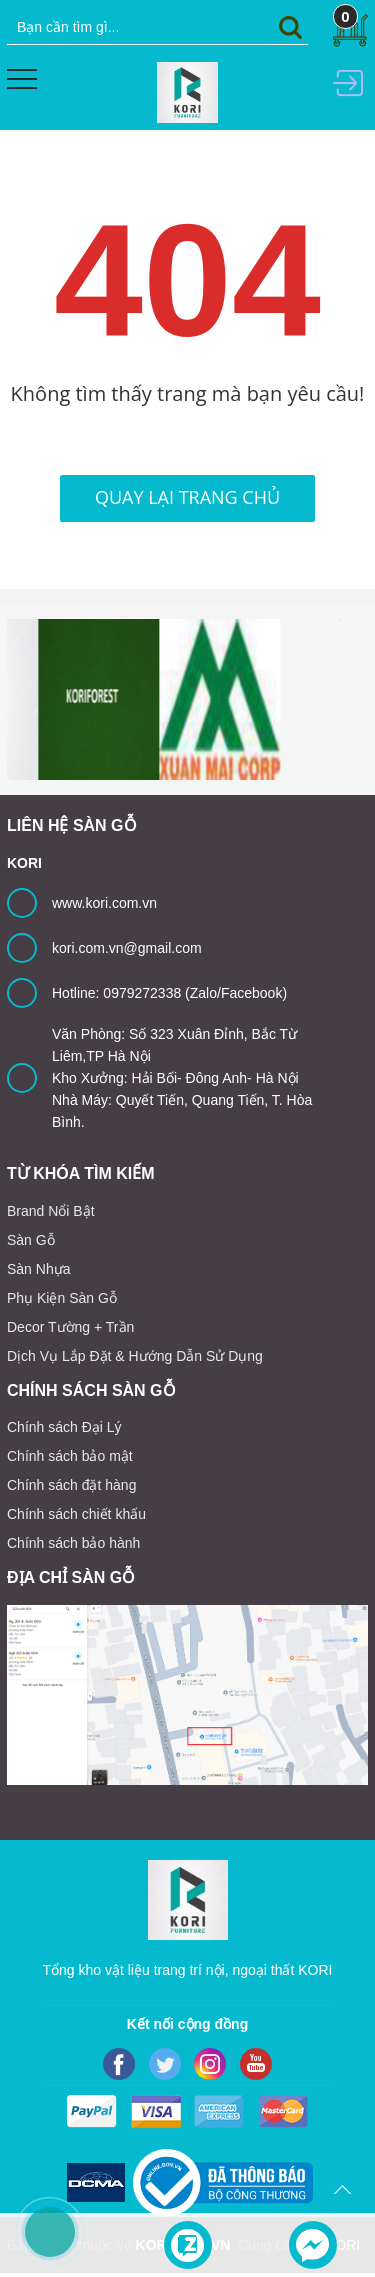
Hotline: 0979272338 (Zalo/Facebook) (169, 993)
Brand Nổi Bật (51, 1211)
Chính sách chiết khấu (76, 1514)
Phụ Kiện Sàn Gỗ (62, 1298)
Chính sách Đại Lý (64, 1427)
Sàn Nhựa (38, 1269)
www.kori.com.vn (104, 903)
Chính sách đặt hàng (71, 1485)
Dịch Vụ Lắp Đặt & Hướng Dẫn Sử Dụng (135, 1356)
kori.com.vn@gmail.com (127, 948)
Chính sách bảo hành (73, 1543)
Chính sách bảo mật (70, 1456)
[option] (67, 699)
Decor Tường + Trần (70, 1327)
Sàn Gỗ (31, 1240)
